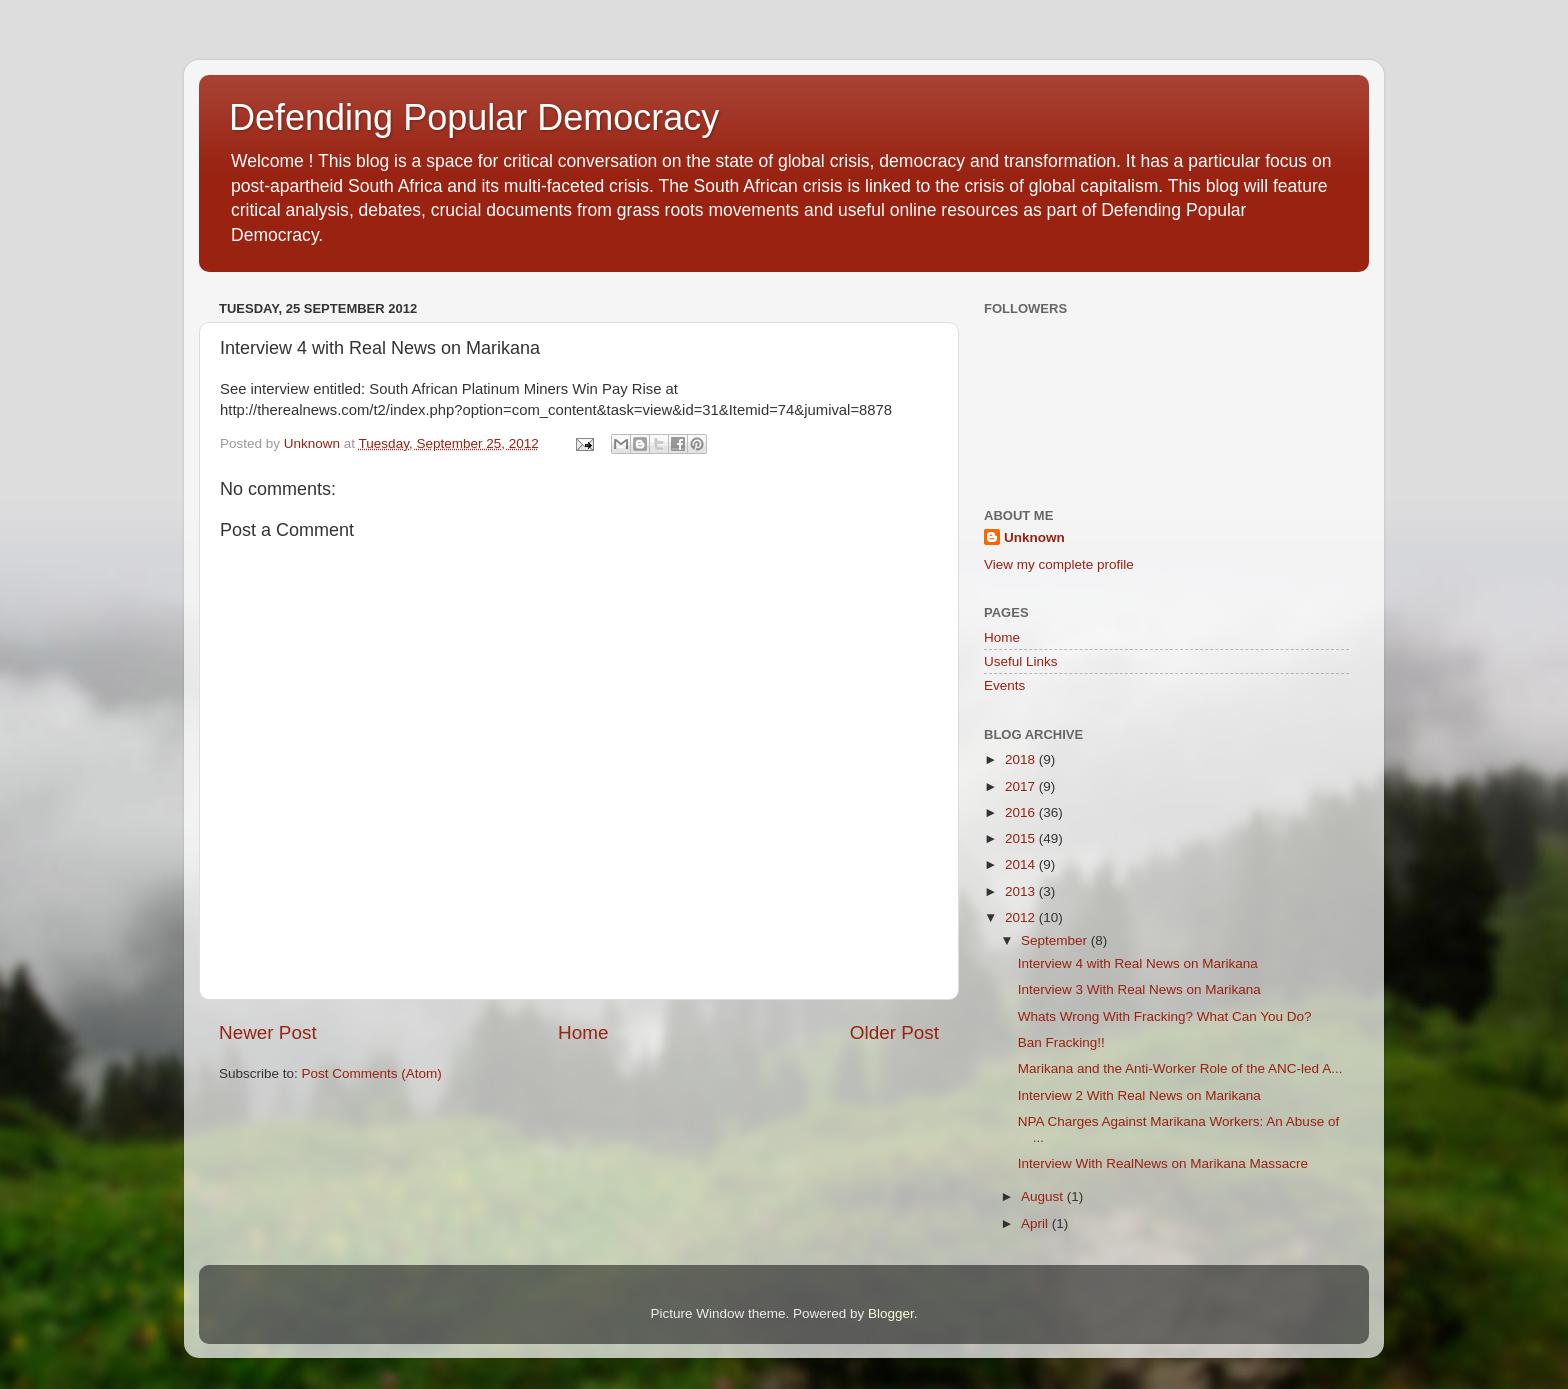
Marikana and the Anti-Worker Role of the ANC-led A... (1180, 1068)
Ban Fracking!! (1061, 1042)
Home (583, 1032)
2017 (1022, 786)
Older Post (894, 1032)
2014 (1022, 864)
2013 (1022, 891)
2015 (1022, 838)
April (1036, 1223)
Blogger (891, 1313)
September (1056, 940)
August (1044, 1196)
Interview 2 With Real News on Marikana (1139, 1095)
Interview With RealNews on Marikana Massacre (1163, 1163)
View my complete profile (1059, 564)
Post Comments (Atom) (372, 1073)
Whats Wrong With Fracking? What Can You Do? (1165, 1016)
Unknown (1034, 537)
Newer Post (268, 1032)
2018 (1022, 759)
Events (1004, 685)
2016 (1022, 812)
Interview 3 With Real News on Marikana (1139, 989)
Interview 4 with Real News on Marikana (1138, 963)
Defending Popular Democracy (474, 117)
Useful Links (1021, 661)
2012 (1022, 917)
